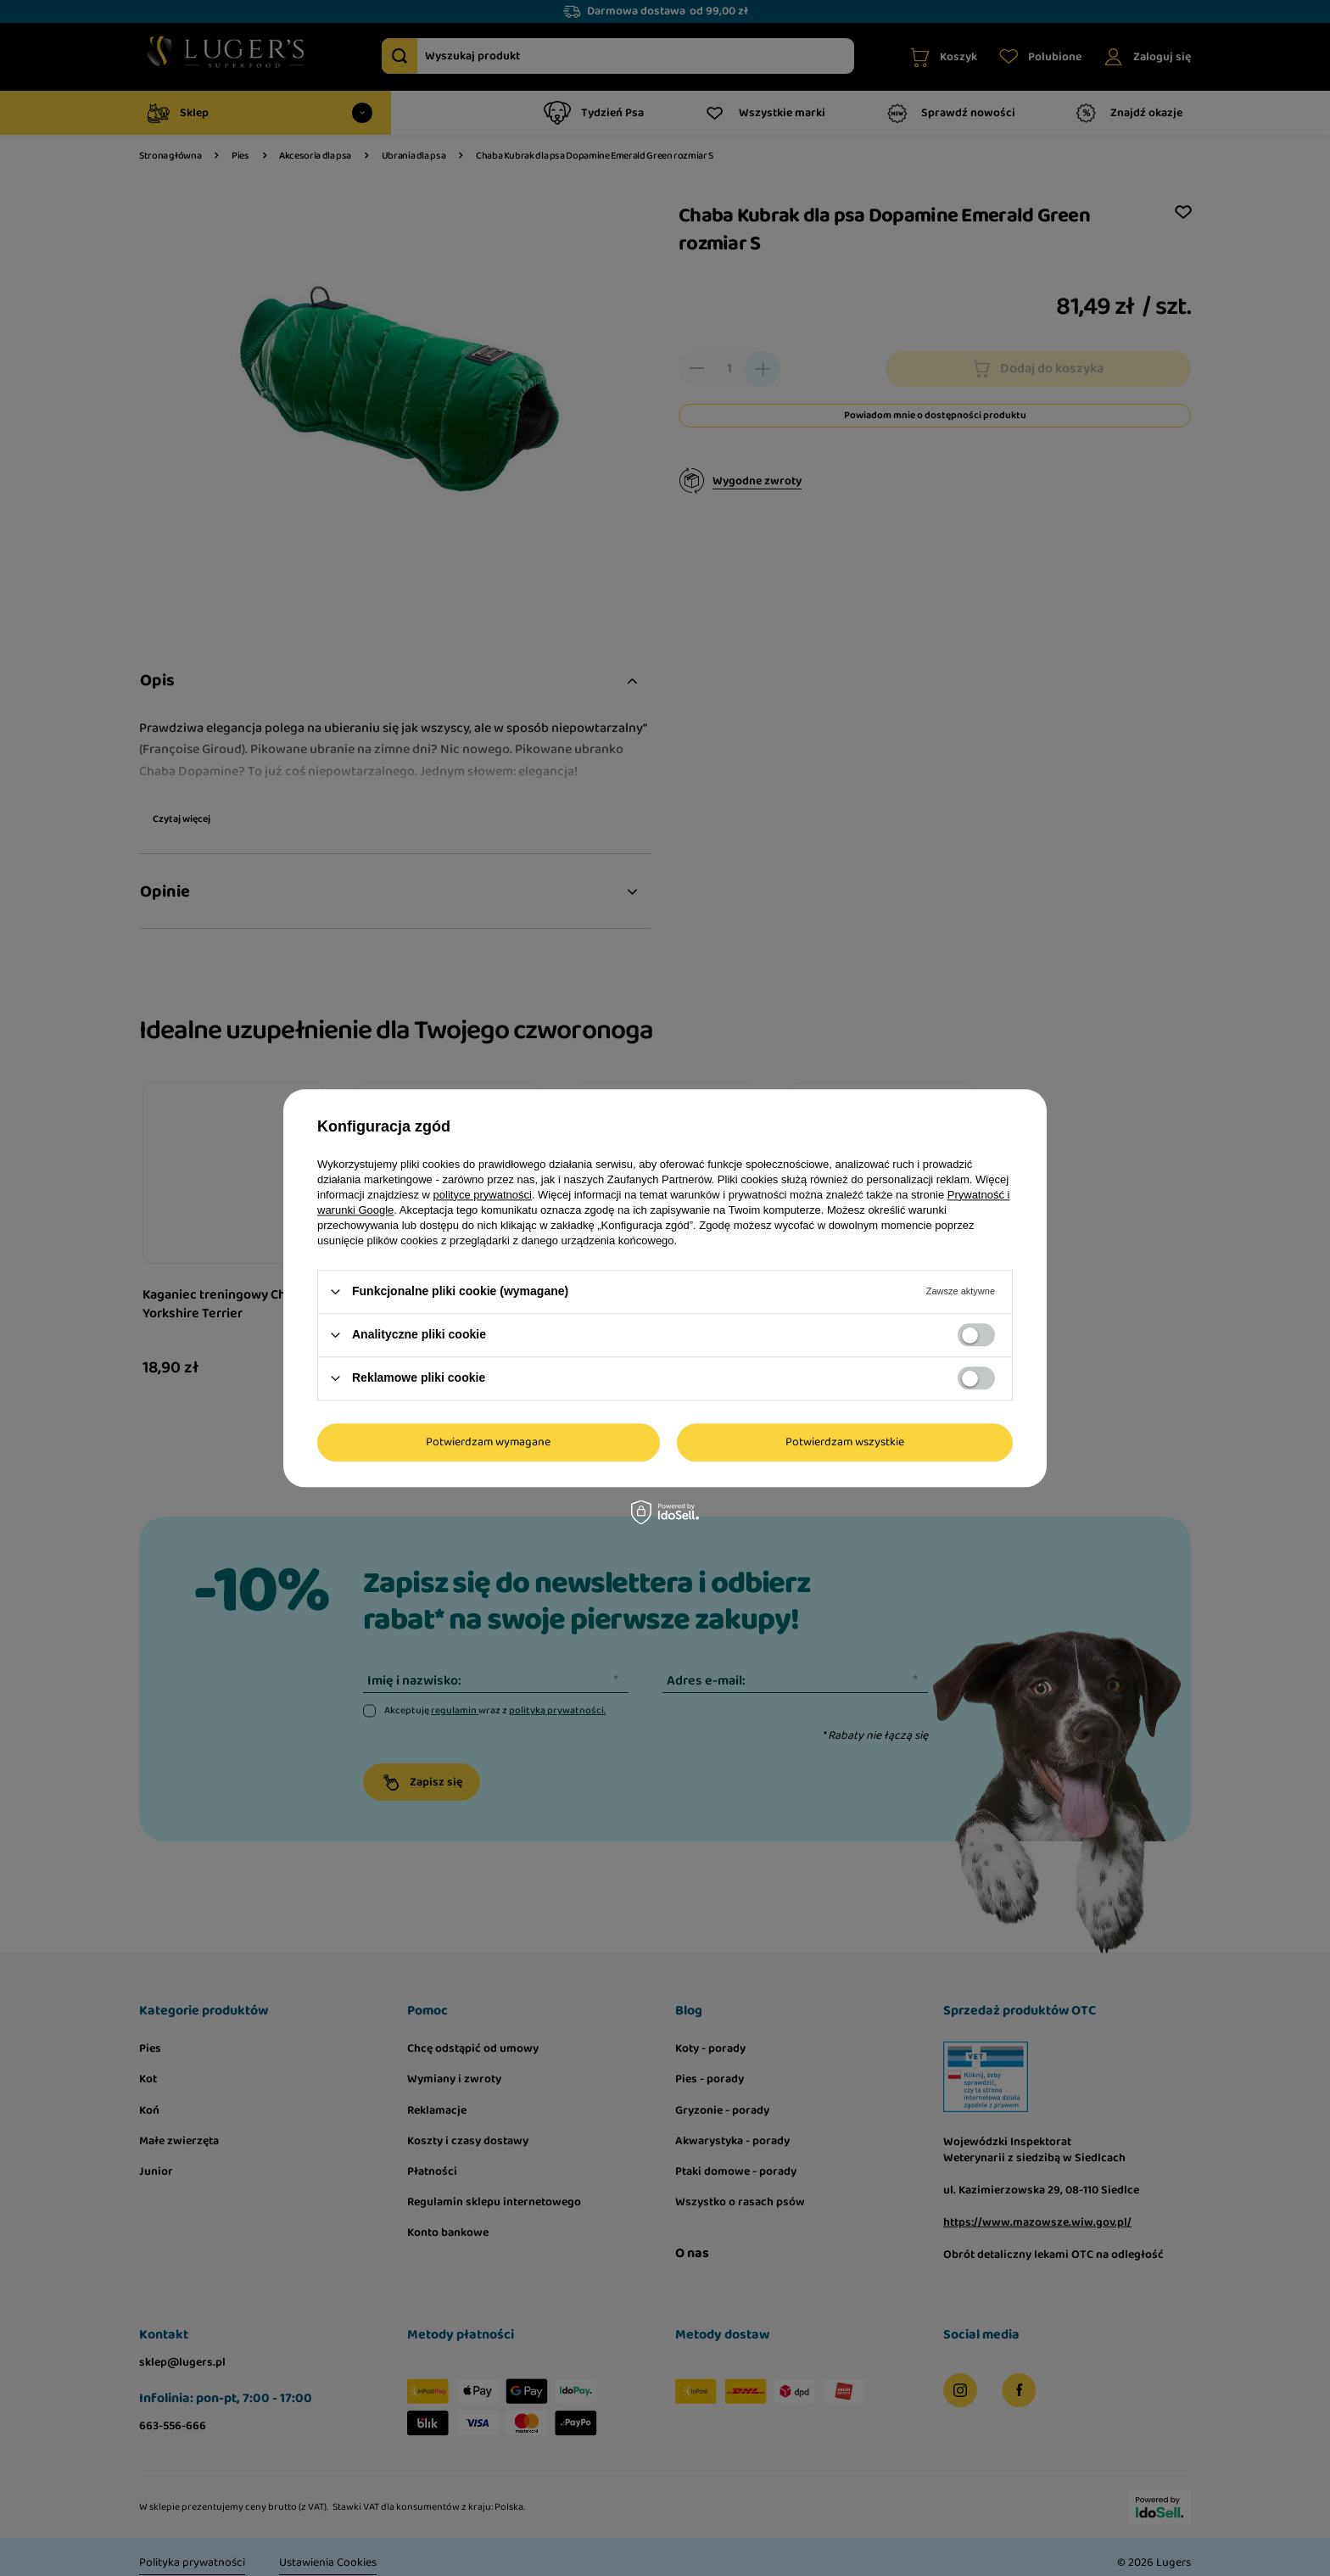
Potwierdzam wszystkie (844, 1442)
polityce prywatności (482, 1194)
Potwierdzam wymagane (488, 1442)
